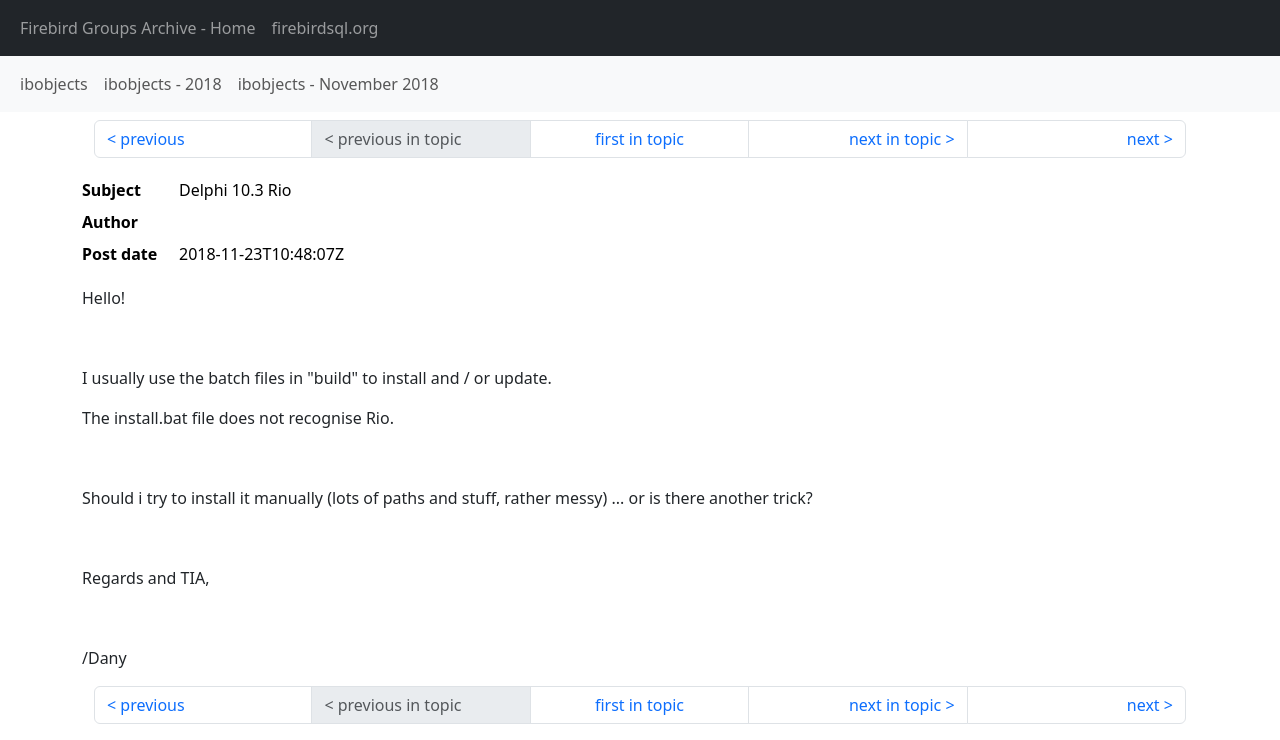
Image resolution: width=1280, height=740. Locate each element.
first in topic (639, 139)
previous (152, 139)
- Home (138, 28)
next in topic (895, 139)
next (1143, 139)
